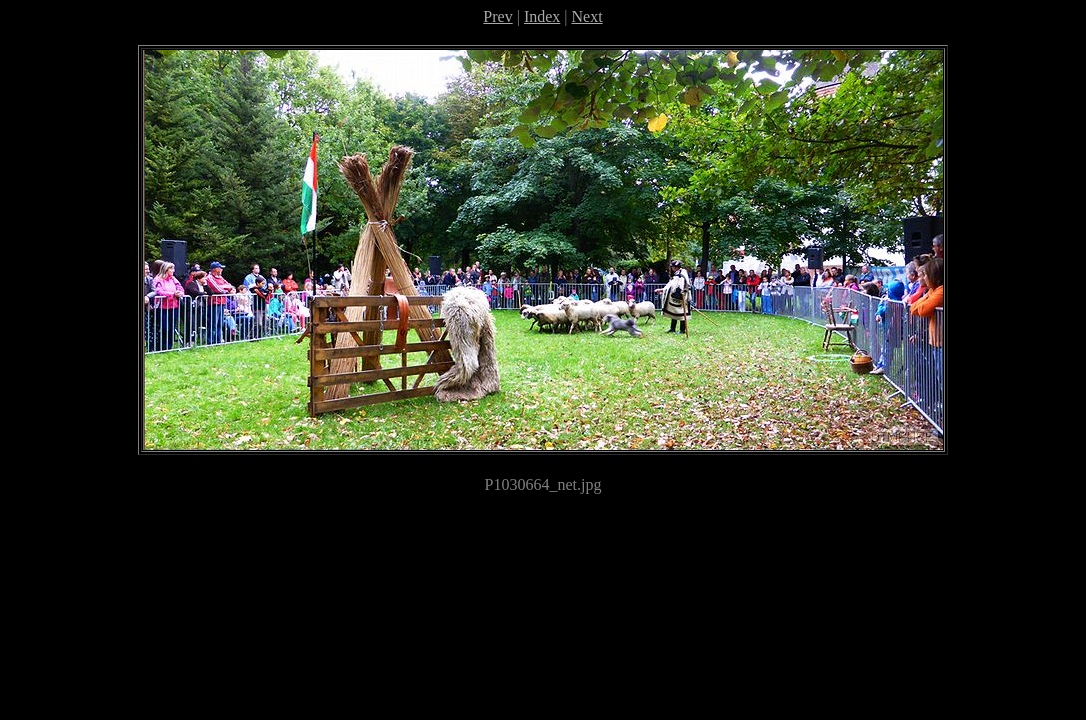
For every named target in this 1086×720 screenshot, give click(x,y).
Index (542, 16)
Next (587, 16)
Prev (497, 16)
